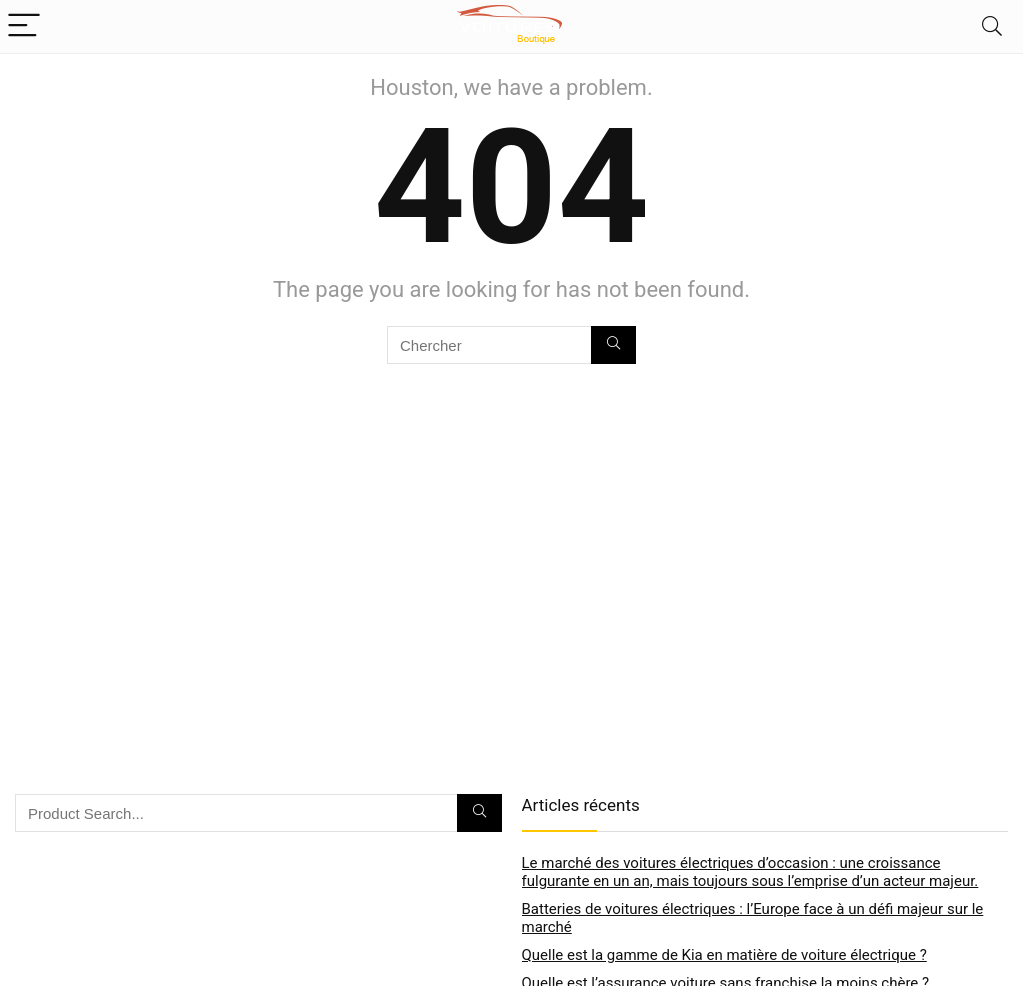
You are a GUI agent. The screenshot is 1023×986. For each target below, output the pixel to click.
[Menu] (24, 26)
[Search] (992, 26)
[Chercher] (613, 345)
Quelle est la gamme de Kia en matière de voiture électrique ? (724, 955)
